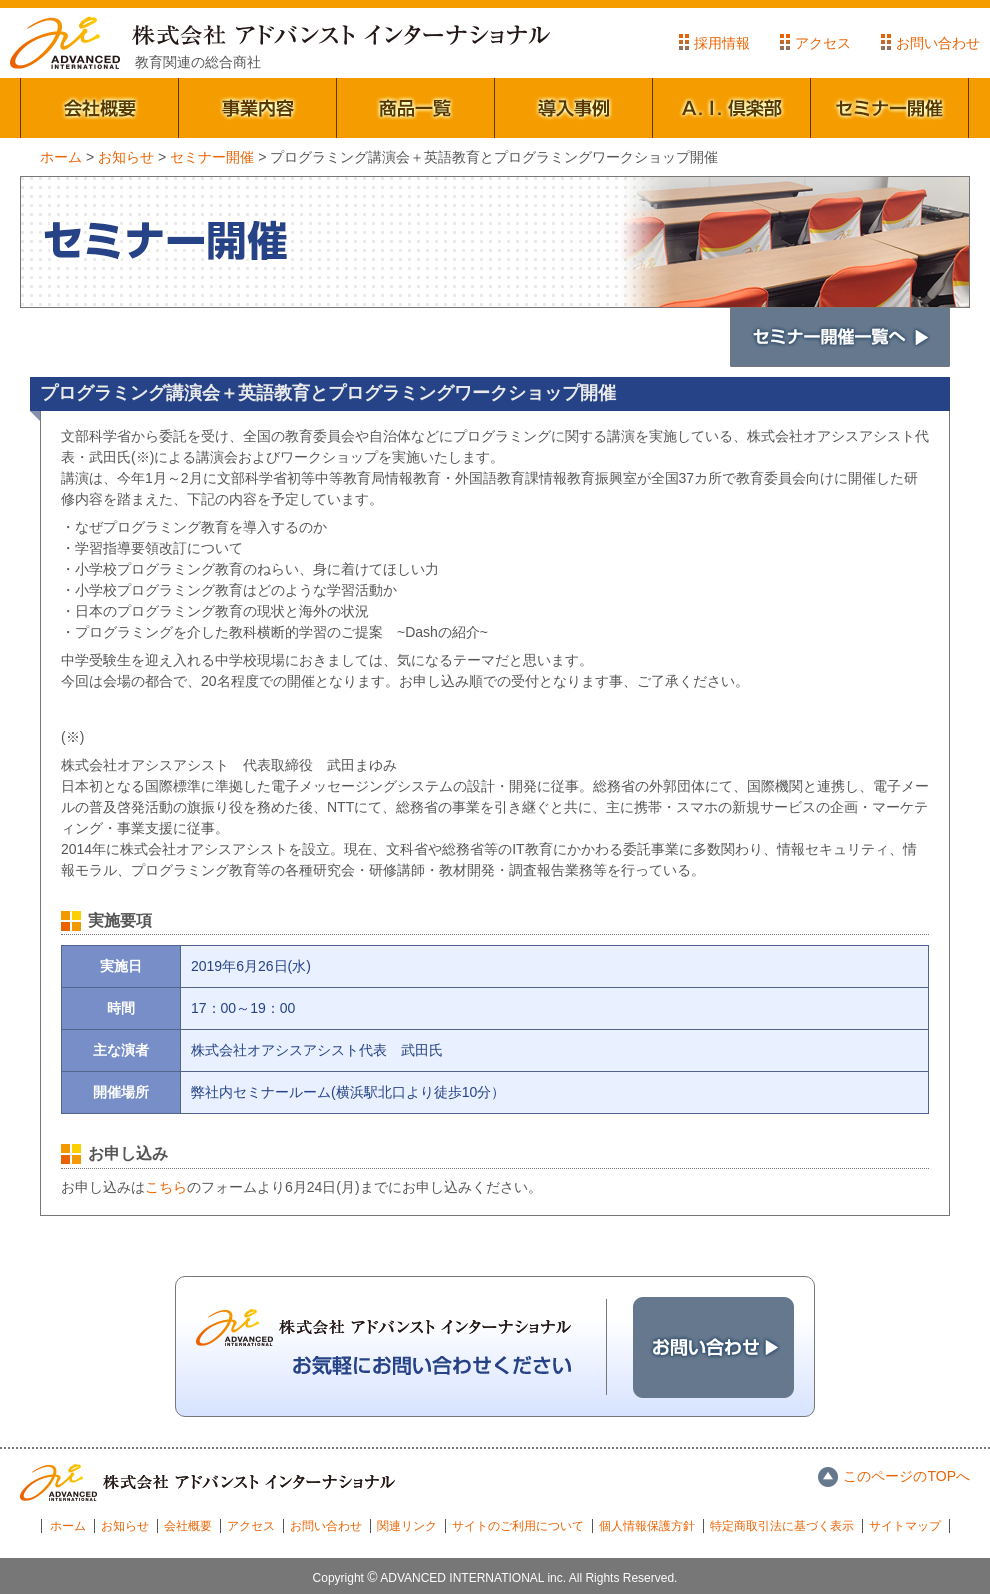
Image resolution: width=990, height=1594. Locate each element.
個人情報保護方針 (647, 1526)
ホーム (68, 1526)
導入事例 (574, 108)
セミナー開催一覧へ (840, 337)
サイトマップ (905, 1526)
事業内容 (258, 108)
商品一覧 (416, 108)
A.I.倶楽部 (732, 108)
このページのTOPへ (906, 1476)
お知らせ (125, 1526)
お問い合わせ (938, 43)
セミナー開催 (890, 108)
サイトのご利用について (518, 1526)
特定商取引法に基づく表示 (782, 1526)
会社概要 (100, 108)
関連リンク (407, 1526)
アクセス (823, 43)
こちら (166, 1187)
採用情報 (722, 43)
